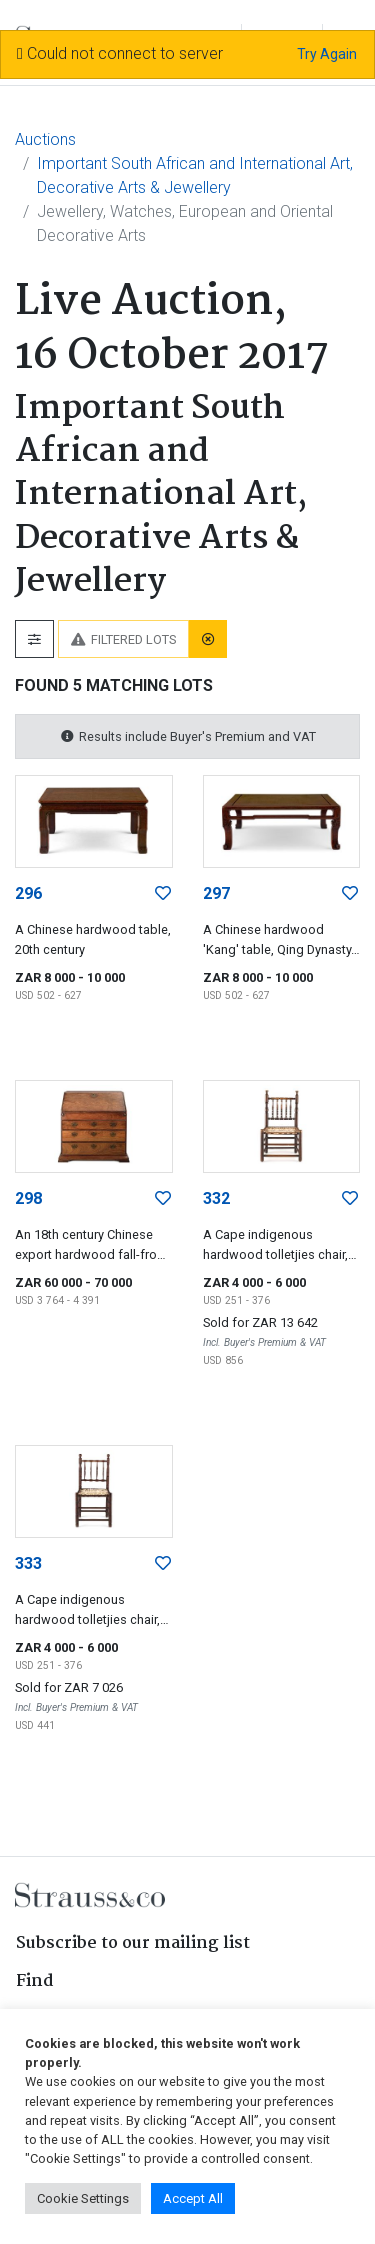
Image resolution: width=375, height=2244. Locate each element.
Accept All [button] (193, 2198)
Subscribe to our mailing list (133, 1943)
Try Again (327, 54)
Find (35, 1981)
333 (28, 1563)
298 (28, 1198)
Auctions (45, 139)
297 (216, 893)
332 (216, 1198)
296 (28, 893)
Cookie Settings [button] (83, 2198)
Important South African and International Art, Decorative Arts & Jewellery (195, 175)
